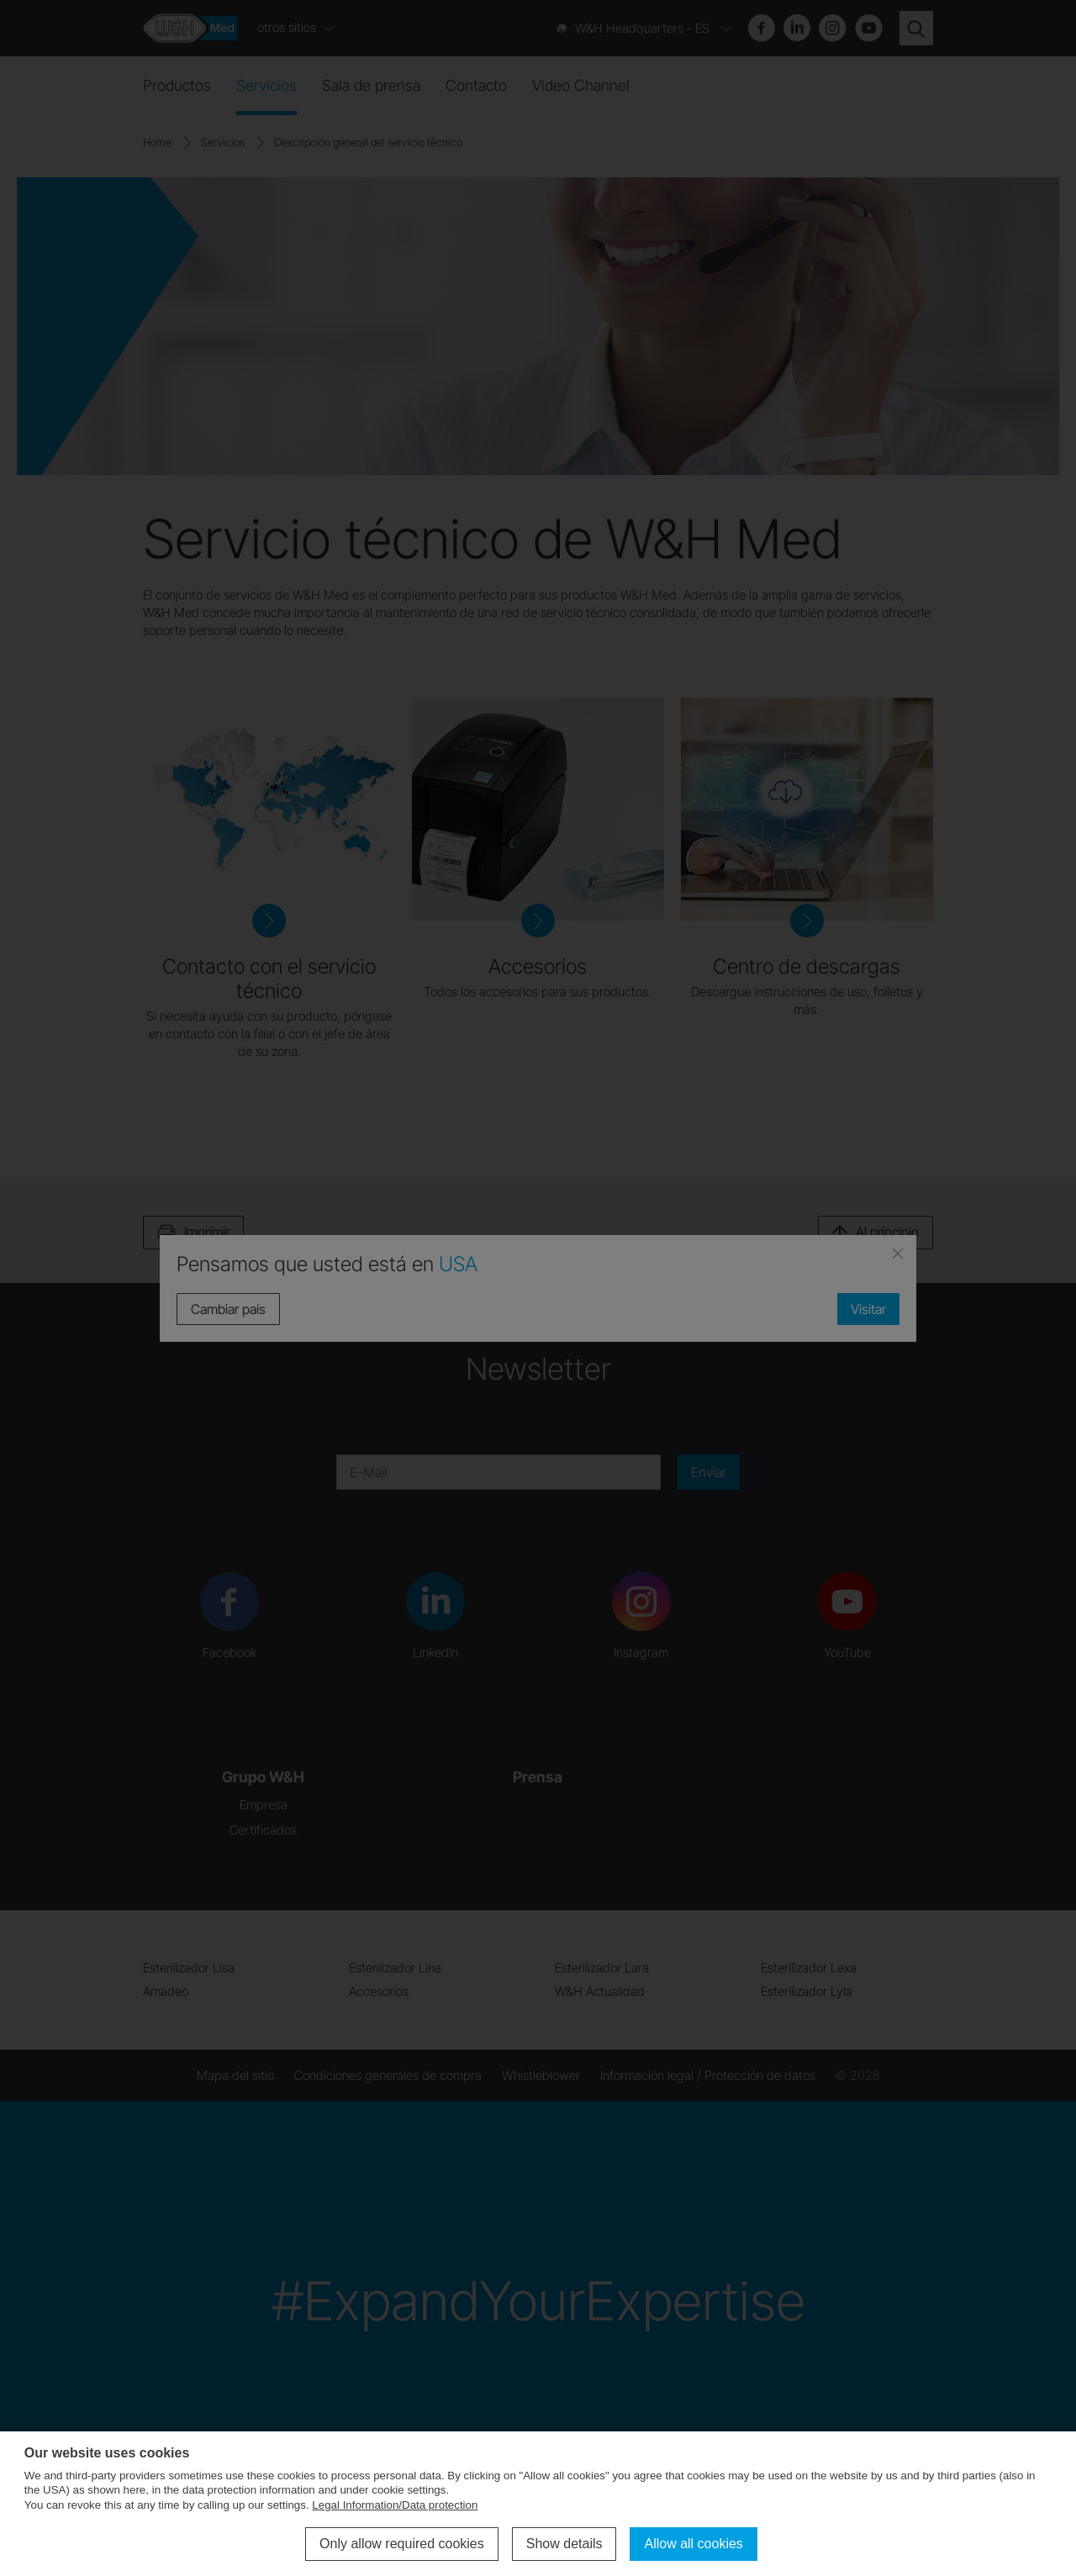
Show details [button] (564, 2543)
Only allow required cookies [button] (401, 2543)
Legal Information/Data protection (394, 2505)
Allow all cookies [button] (693, 2543)
